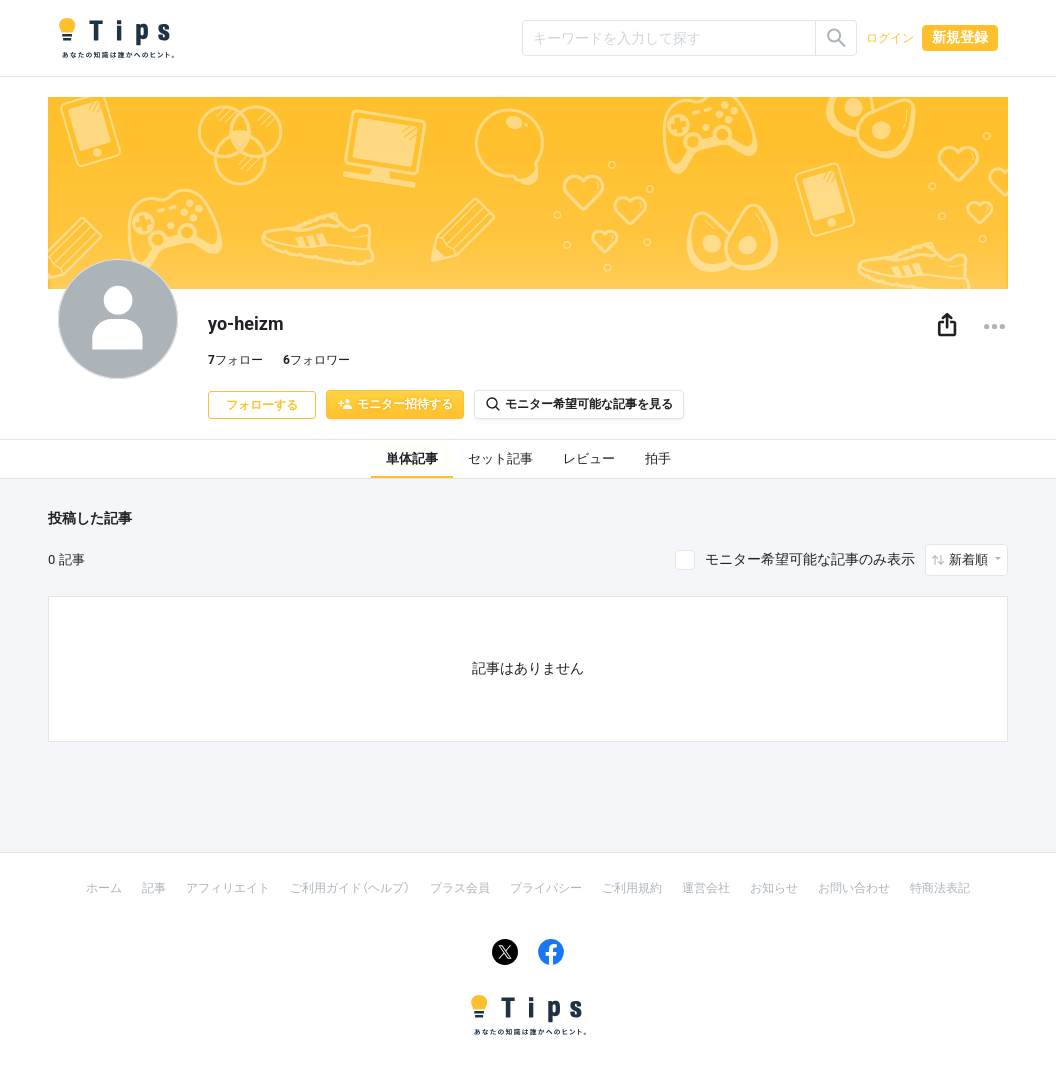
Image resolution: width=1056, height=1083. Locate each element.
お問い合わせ (854, 888)
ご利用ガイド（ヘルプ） (350, 888)
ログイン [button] (890, 38)
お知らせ (774, 888)
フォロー (235, 360)
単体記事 (412, 458)
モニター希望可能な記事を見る (579, 404)
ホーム (104, 888)
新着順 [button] (970, 559)
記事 (154, 888)
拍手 (658, 458)
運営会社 (706, 888)
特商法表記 (940, 888)
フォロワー (316, 360)
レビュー (589, 458)
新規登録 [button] (960, 37)
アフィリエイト (228, 888)
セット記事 (500, 458)
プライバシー (546, 888)
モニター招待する (395, 404)
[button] (947, 326)
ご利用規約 (632, 888)
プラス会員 (460, 888)
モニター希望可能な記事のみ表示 (810, 559)
